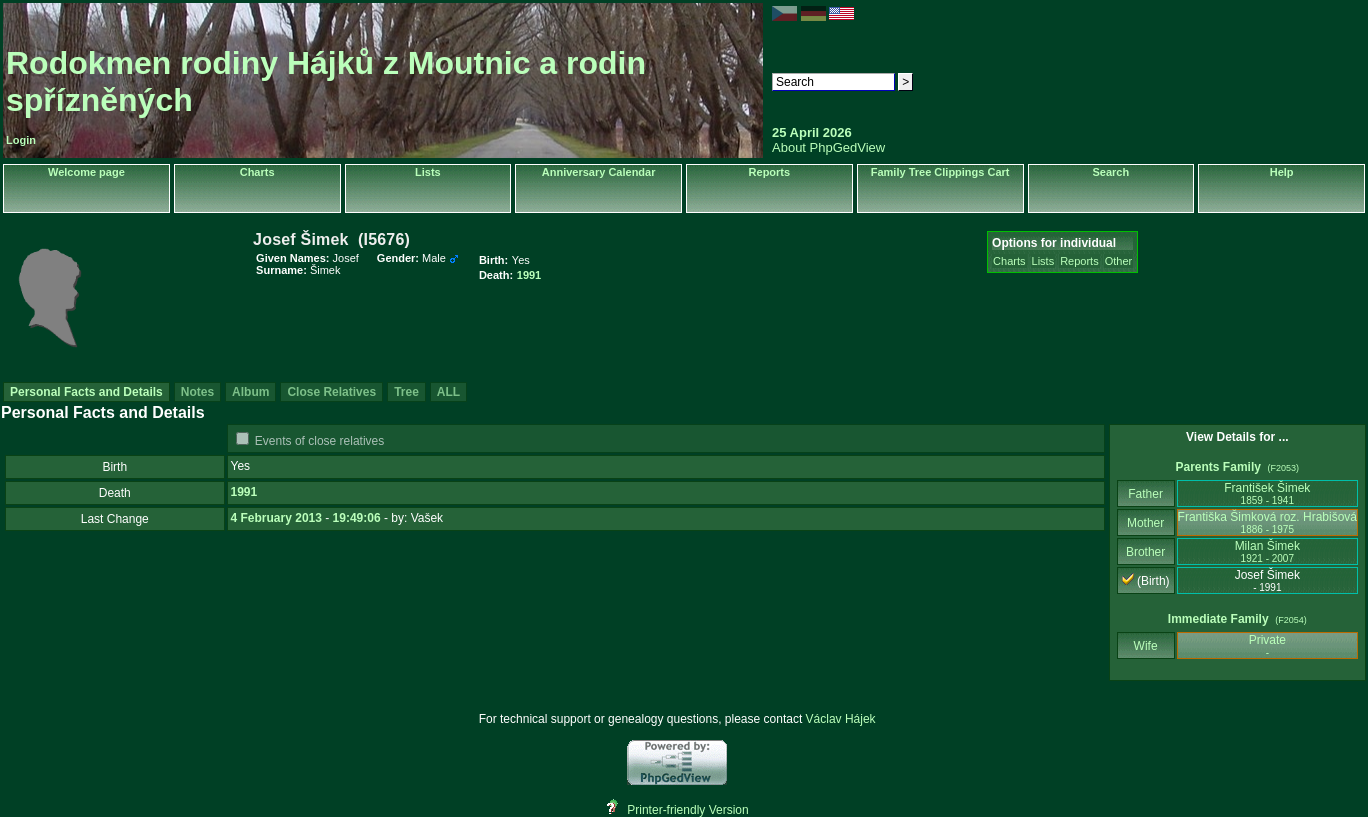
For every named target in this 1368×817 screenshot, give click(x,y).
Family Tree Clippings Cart (940, 172)
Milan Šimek (1267, 551)
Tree (406, 392)
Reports (770, 172)
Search (1111, 172)
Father (1145, 494)
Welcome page (86, 172)
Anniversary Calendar (599, 172)
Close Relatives (331, 392)
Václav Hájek (841, 719)
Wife (1145, 646)
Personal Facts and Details (86, 392)
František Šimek (1267, 493)
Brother (1145, 552)
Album (250, 392)
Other (1119, 261)
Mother (1146, 523)
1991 (244, 492)
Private (1267, 645)
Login (21, 140)
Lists (428, 172)
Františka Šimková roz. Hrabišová (1267, 522)
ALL (448, 392)
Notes (197, 392)
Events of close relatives (319, 441)
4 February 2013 (276, 518)
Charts (257, 172)
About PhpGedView (828, 147)
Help (1282, 172)
